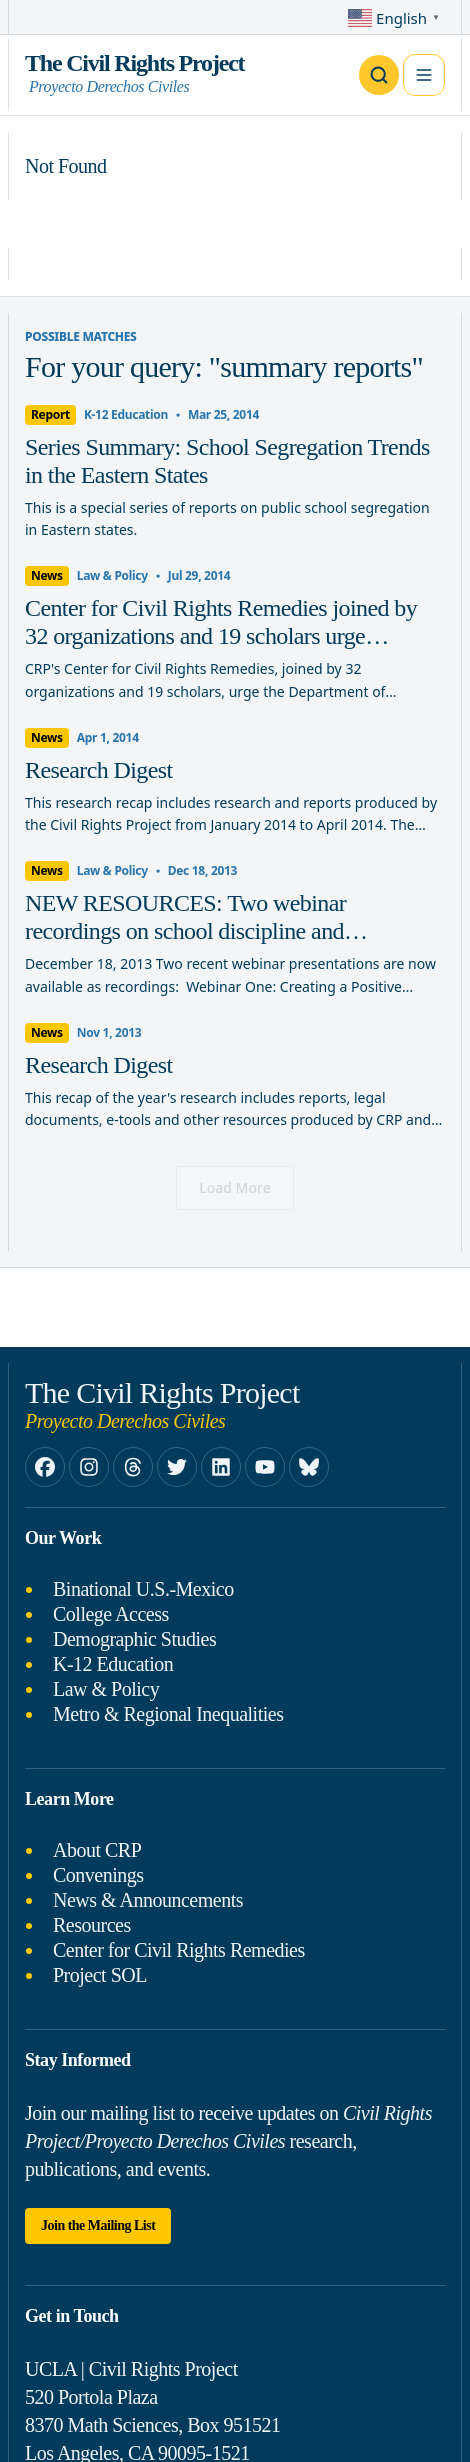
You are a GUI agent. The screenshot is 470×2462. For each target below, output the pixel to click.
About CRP (97, 1850)
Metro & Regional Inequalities (168, 1714)
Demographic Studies (134, 1639)
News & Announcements (148, 1900)
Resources (92, 1925)
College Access (111, 1614)
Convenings (98, 1875)
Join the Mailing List (98, 2225)
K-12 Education (113, 1664)
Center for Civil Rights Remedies (179, 1950)
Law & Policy (106, 1689)
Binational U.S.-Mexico (143, 1589)
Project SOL (100, 1975)
